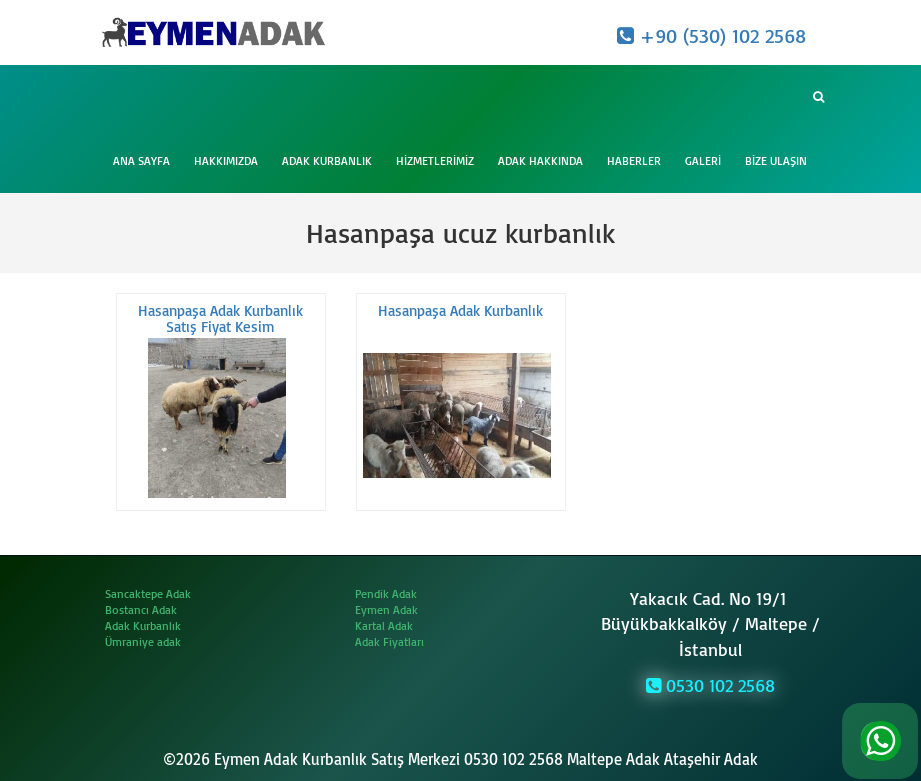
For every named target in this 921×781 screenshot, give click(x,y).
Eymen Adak (386, 609)
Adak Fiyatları (389, 641)
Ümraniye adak (143, 641)
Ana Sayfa (141, 160)
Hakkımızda (226, 160)
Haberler (634, 160)
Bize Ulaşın (776, 160)
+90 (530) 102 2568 (711, 35)
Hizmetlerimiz (435, 160)
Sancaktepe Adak (148, 593)
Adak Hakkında (540, 160)
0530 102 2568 (710, 685)
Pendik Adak (386, 593)
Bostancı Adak (141, 609)
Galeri (703, 160)
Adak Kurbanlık (327, 160)
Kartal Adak (384, 625)
